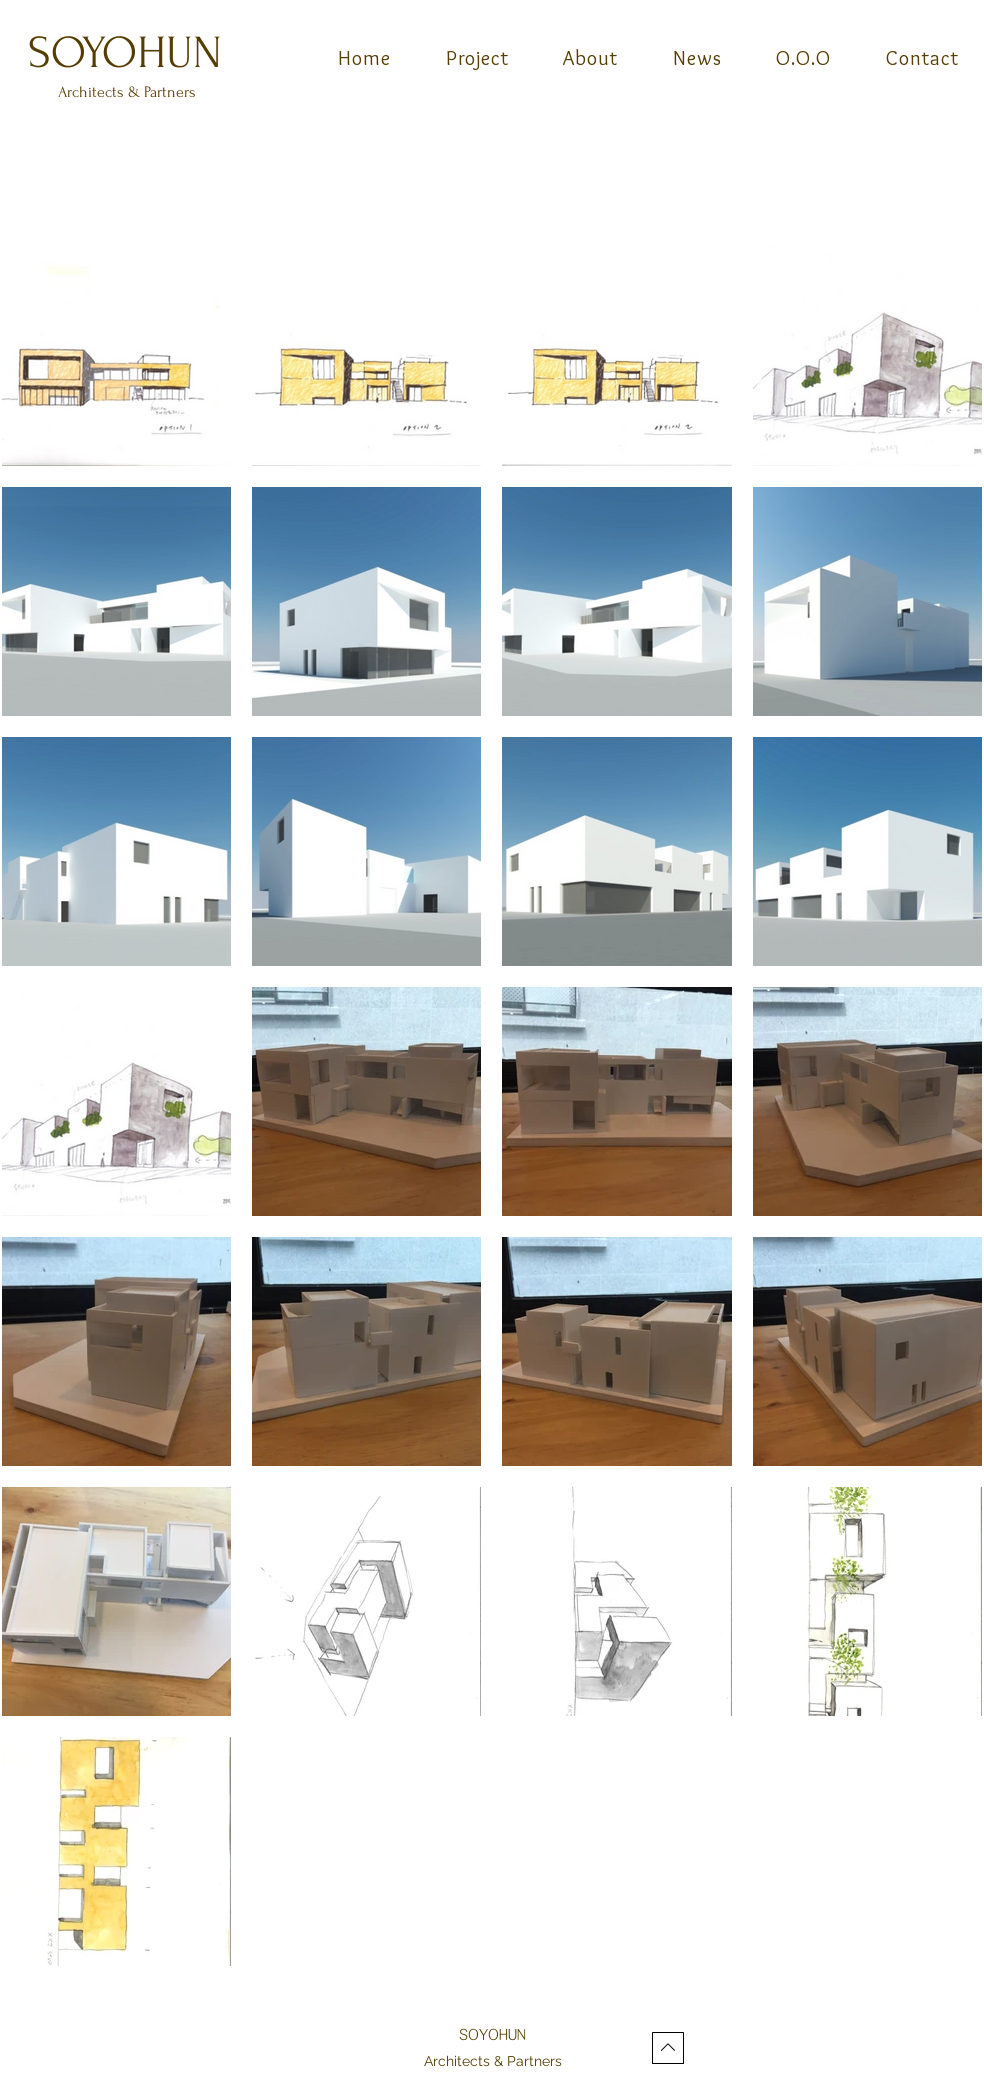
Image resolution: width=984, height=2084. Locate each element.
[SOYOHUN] (127, 52)
